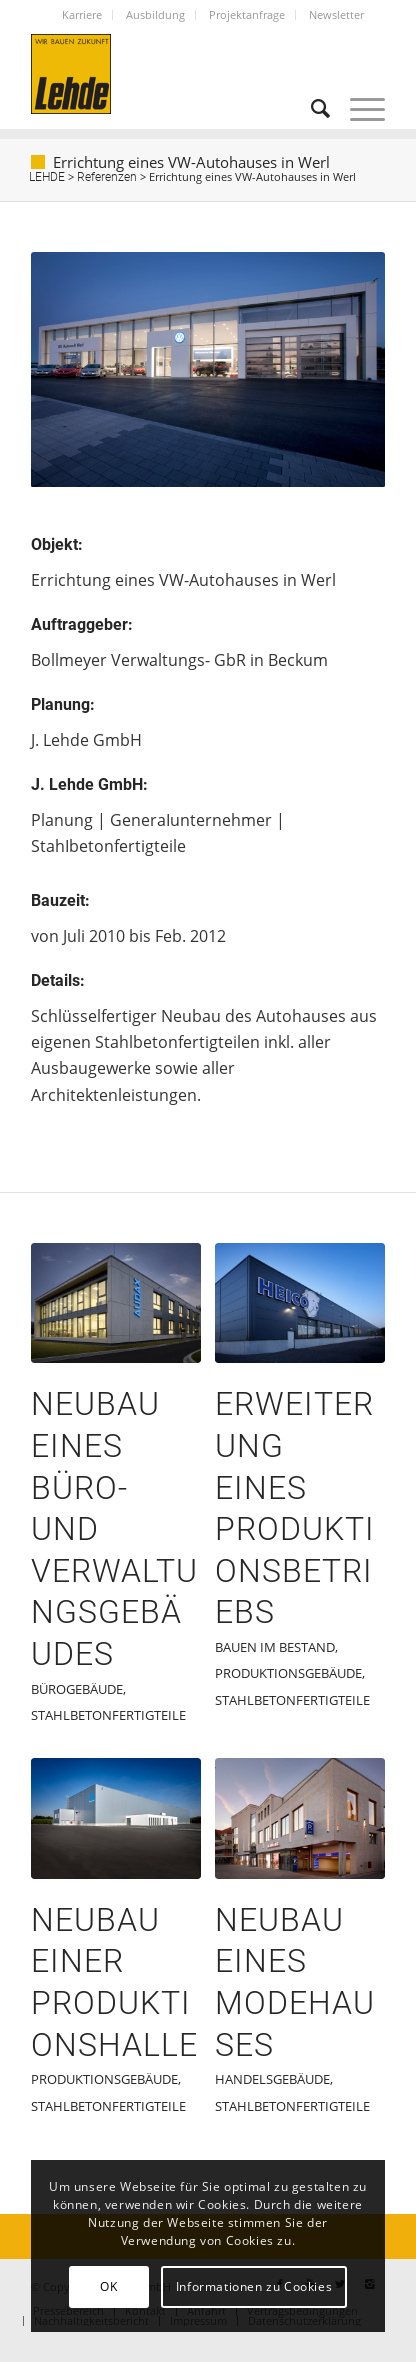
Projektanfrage (247, 14)
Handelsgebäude (272, 2079)
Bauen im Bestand (275, 1647)
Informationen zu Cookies (254, 2286)
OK (108, 2286)
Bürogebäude (77, 1689)
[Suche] (310, 109)
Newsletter (336, 14)
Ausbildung (155, 14)
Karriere (82, 14)
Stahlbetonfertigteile (108, 1715)
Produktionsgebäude (288, 1673)
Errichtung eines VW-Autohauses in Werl (191, 162)
